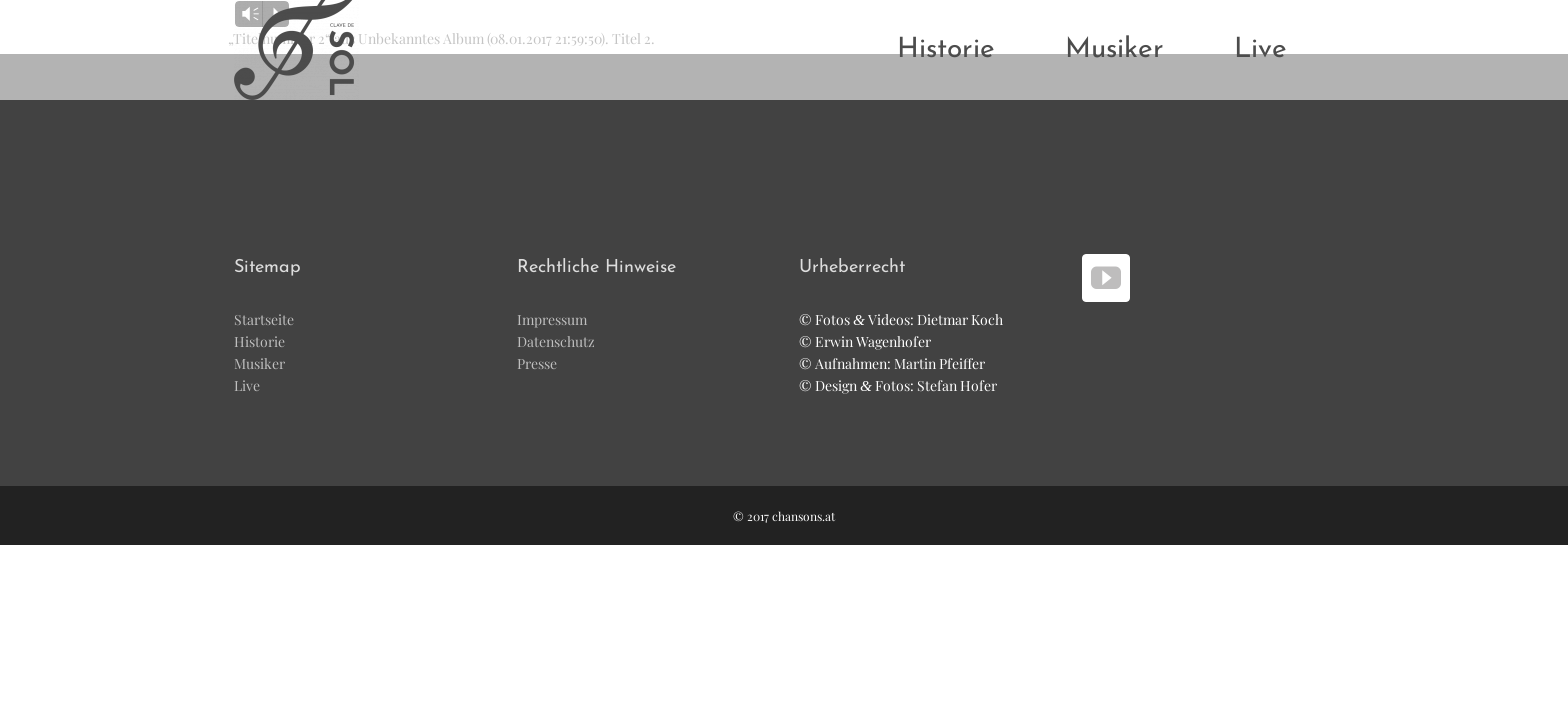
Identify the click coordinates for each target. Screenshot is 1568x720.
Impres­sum (552, 319)
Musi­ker (259, 363)
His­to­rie (259, 341)
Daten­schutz (556, 341)
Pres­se (537, 363)
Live (247, 385)
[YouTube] (1106, 278)
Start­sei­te (264, 319)
